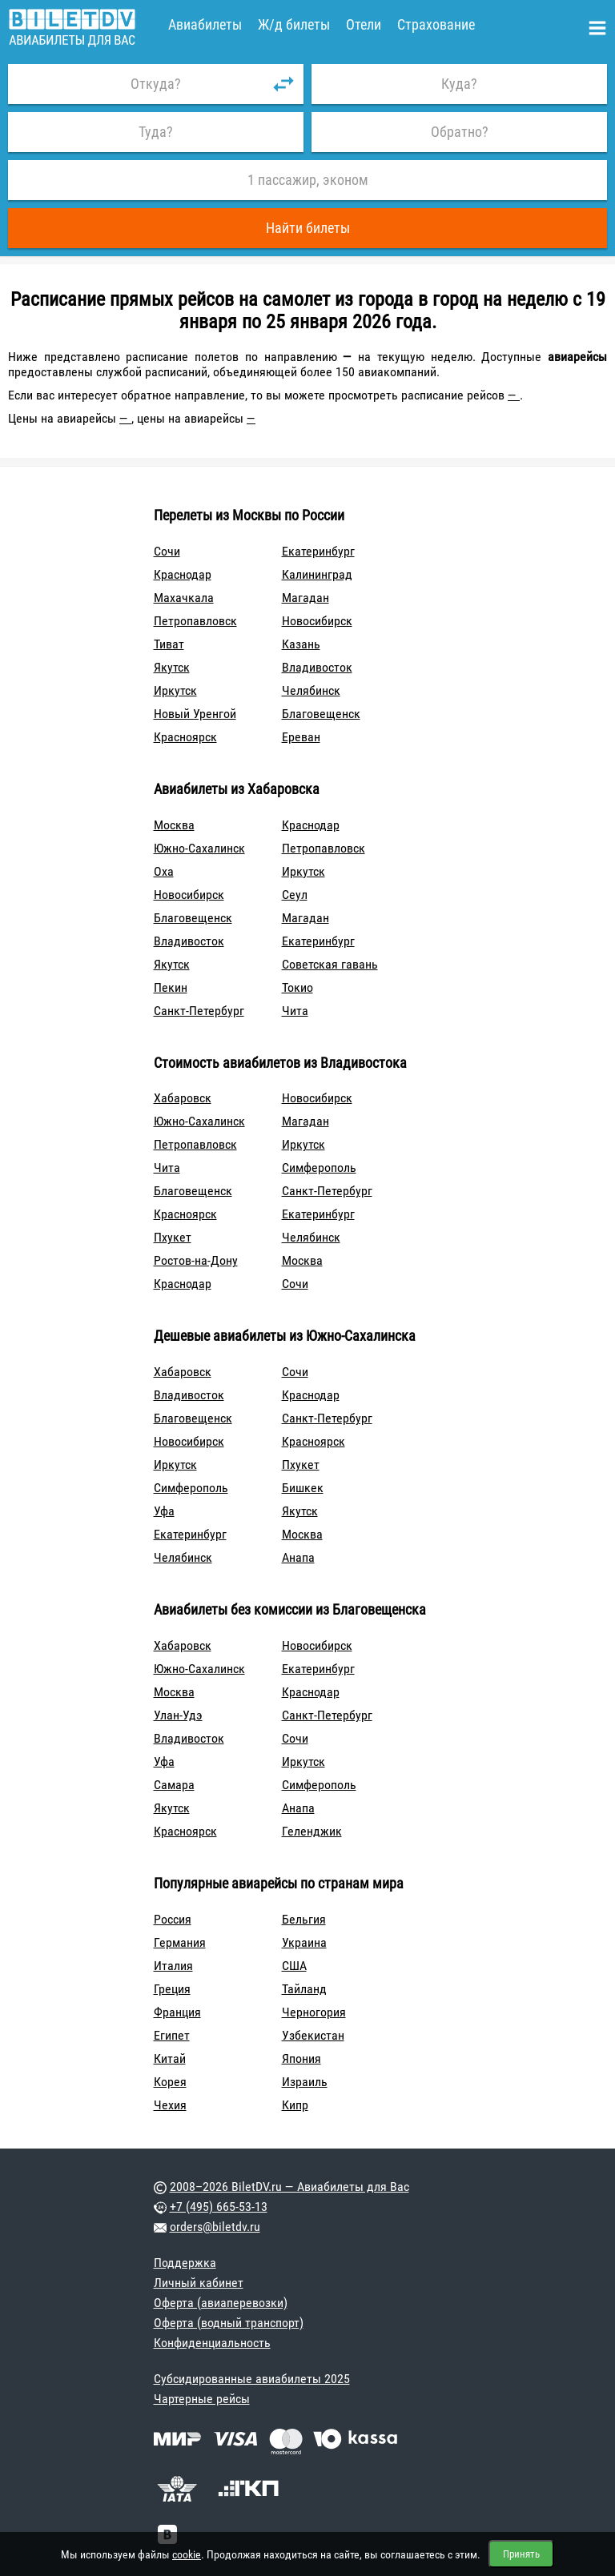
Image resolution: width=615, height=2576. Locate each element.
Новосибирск (317, 620)
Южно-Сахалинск (199, 848)
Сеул (295, 894)
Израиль (305, 2081)
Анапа (298, 1557)
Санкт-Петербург (199, 1010)
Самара (174, 1784)
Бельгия (304, 1919)
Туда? (156, 131)
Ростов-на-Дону (196, 1260)
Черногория (314, 2012)
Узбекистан (313, 2035)
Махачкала (184, 597)
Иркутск (175, 690)
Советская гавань (330, 964)
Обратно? (459, 131)
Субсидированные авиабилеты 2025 (252, 2378)
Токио (297, 987)
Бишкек (303, 1487)
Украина (304, 1942)
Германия (180, 1942)
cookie (186, 2554)
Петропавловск (195, 620)
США (294, 1965)
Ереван (301, 736)
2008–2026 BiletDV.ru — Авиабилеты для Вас (289, 2186)
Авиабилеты (205, 24)
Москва (174, 825)
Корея (170, 2081)
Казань (301, 644)
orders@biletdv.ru (215, 2226)
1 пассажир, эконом (307, 179)
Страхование (436, 24)
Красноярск (185, 736)
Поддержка (185, 2262)
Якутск (172, 667)
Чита (295, 1010)
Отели (363, 24)
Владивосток (317, 667)
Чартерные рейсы (202, 2398)
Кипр (295, 2105)
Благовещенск (321, 713)
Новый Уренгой (195, 713)
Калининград (317, 574)
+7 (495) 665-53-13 (218, 2206)
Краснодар (182, 574)
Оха (164, 871)
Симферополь (319, 1167)
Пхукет (172, 1237)
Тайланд (304, 1988)
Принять (521, 2554)
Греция (172, 1988)
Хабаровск (182, 1097)
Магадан (305, 597)
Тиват (169, 644)
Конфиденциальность (212, 2342)
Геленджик (312, 1831)
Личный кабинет (198, 2282)
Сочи (167, 551)
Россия (172, 1919)
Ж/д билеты (294, 24)
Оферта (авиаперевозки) (220, 2302)
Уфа (164, 1511)
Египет (172, 2035)
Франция (177, 2012)
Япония (301, 2058)
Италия (173, 1965)
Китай (170, 2058)
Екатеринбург (318, 551)
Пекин (170, 987)
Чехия (170, 2105)
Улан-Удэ (178, 1715)
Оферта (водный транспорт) (228, 2322)
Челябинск (311, 690)
